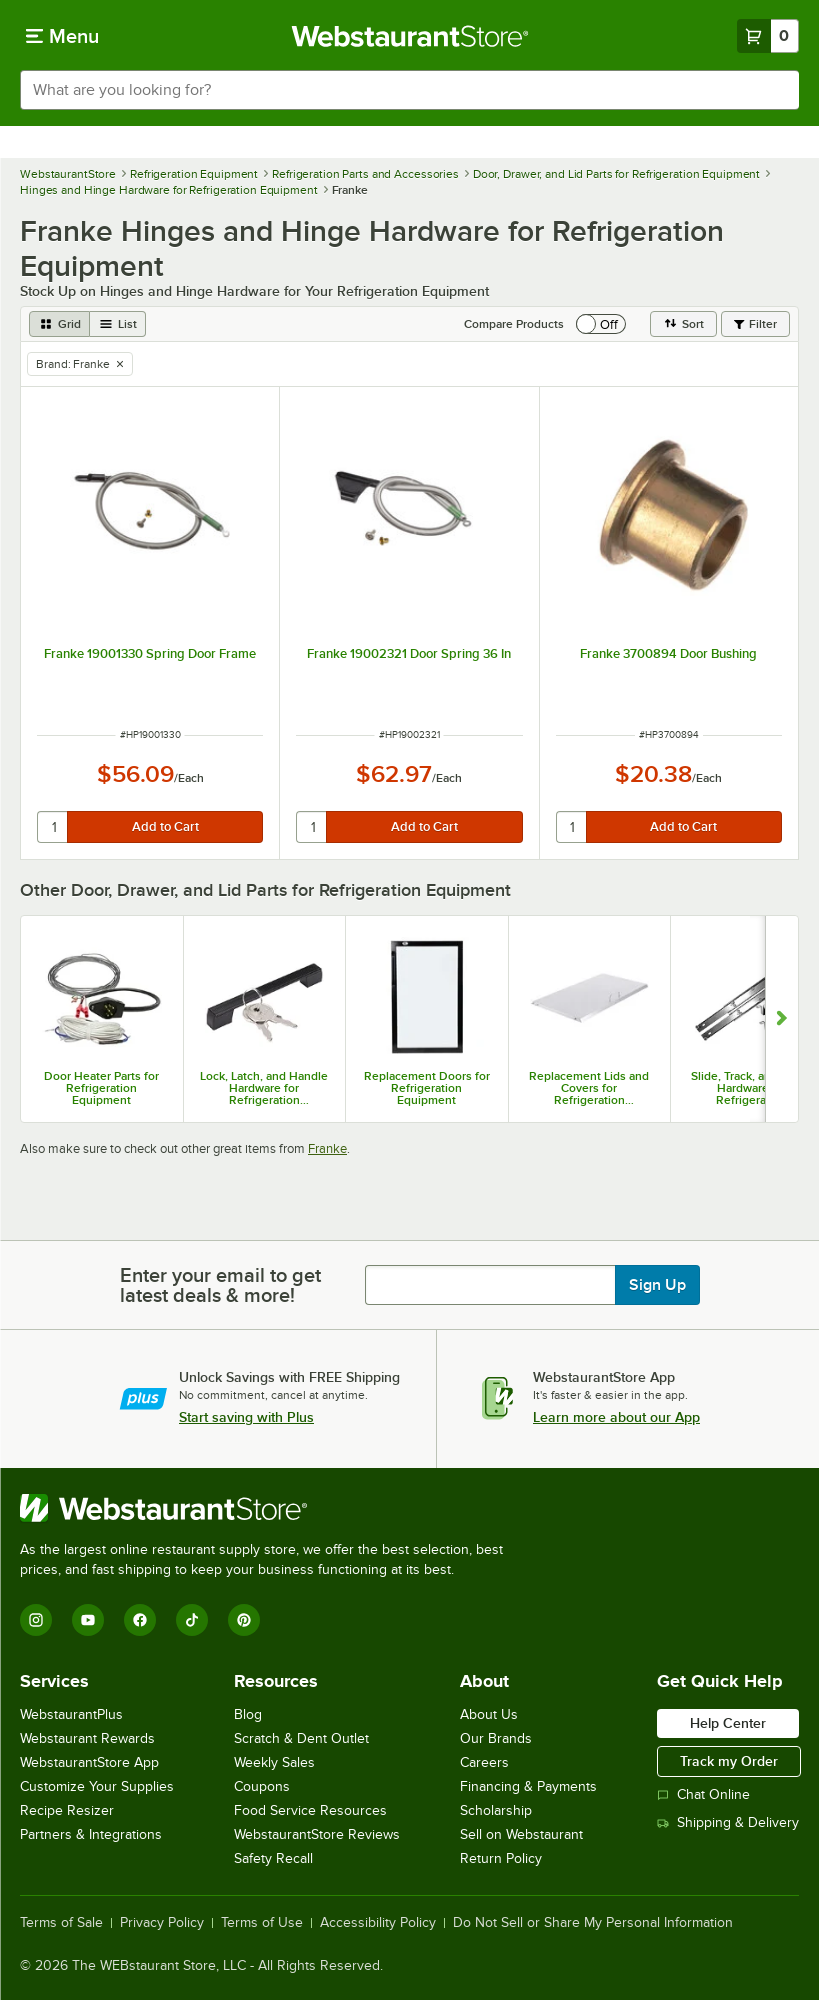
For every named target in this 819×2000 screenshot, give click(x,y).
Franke (327, 1148)
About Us (489, 1714)
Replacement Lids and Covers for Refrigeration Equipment (589, 1088)
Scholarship (496, 1810)
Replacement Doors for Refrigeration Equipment (427, 1088)
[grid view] (59, 324)
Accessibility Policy (378, 1923)
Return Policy (501, 1858)
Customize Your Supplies (97, 1786)
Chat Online (703, 1794)
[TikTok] (192, 1620)
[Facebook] (140, 1620)
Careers (484, 1762)
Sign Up (657, 1285)
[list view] (118, 324)
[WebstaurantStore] (270, 1508)
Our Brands (496, 1738)
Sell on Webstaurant (521, 1834)
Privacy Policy (162, 1923)
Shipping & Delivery (728, 1822)
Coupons (262, 1786)
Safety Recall (273, 1858)
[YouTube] (88, 1620)
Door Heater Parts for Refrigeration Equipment (101, 1088)
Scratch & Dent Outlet (301, 1738)
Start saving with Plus (246, 1417)
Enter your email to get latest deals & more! (220, 1285)
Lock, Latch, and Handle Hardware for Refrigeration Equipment (264, 1088)
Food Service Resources (310, 1810)
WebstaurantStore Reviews (317, 1834)
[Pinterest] (244, 1620)
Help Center (728, 1723)
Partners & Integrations (91, 1834)
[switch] (601, 324)
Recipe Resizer (67, 1810)
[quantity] (53, 827)
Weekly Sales (274, 1762)
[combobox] (409, 90)
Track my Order (729, 1761)
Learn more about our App (616, 1417)
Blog (248, 1714)
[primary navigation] (62, 36)
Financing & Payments (528, 1786)
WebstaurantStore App (89, 1762)
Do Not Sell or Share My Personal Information (593, 1923)
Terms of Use (262, 1923)
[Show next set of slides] (781, 1019)
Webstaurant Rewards (87, 1738)
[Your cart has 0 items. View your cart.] (768, 36)
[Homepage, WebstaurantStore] (409, 36)
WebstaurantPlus (71, 1714)
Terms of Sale (61, 1923)
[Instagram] (36, 1620)
